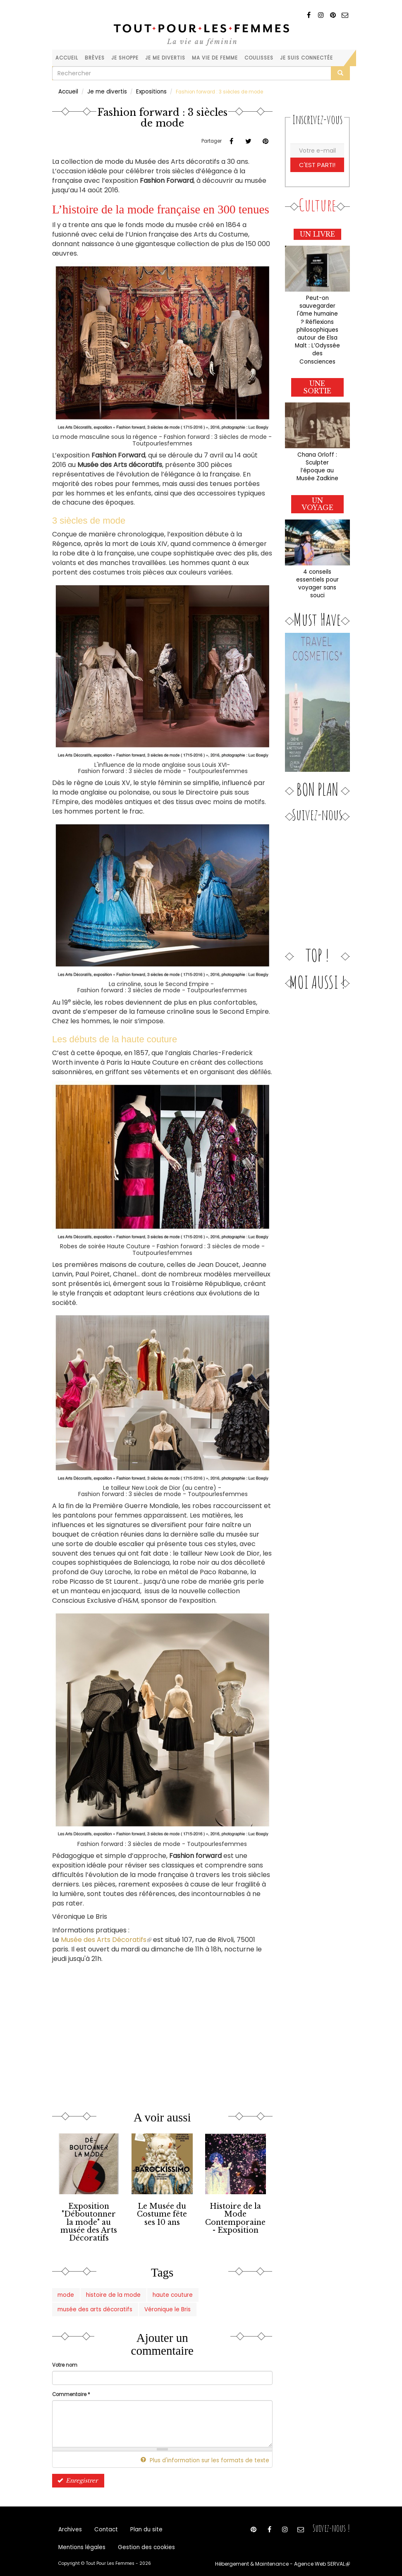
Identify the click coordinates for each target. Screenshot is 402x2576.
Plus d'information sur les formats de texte (214, 2450)
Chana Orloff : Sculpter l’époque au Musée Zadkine (317, 442)
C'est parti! (317, 163)
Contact (101, 2519)
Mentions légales (79, 2540)
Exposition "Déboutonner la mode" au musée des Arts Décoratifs (89, 2218)
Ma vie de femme (215, 58)
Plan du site (138, 2519)
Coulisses (258, 58)
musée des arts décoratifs (216, 2287)
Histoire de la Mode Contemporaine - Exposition (235, 2215)
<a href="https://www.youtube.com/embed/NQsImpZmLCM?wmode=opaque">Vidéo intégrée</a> (139, 2028)
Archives (68, 2519)
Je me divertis (165, 58)
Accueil (66, 58)
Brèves (95, 58)
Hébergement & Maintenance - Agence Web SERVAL (291, 2558)
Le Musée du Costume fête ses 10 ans (162, 2211)
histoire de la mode (105, 2287)
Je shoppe (125, 58)
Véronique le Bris (77, 2300)
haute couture (156, 2287)
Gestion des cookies (136, 2540)
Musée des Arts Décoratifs (106, 1939)
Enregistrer (75, 2469)
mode (64, 2287)
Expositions (141, 91)
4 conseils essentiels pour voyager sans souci (317, 551)
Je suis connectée (306, 58)
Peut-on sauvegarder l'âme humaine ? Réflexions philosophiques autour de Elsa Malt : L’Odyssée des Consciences (317, 319)
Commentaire (71, 2384)
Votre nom (64, 2355)
